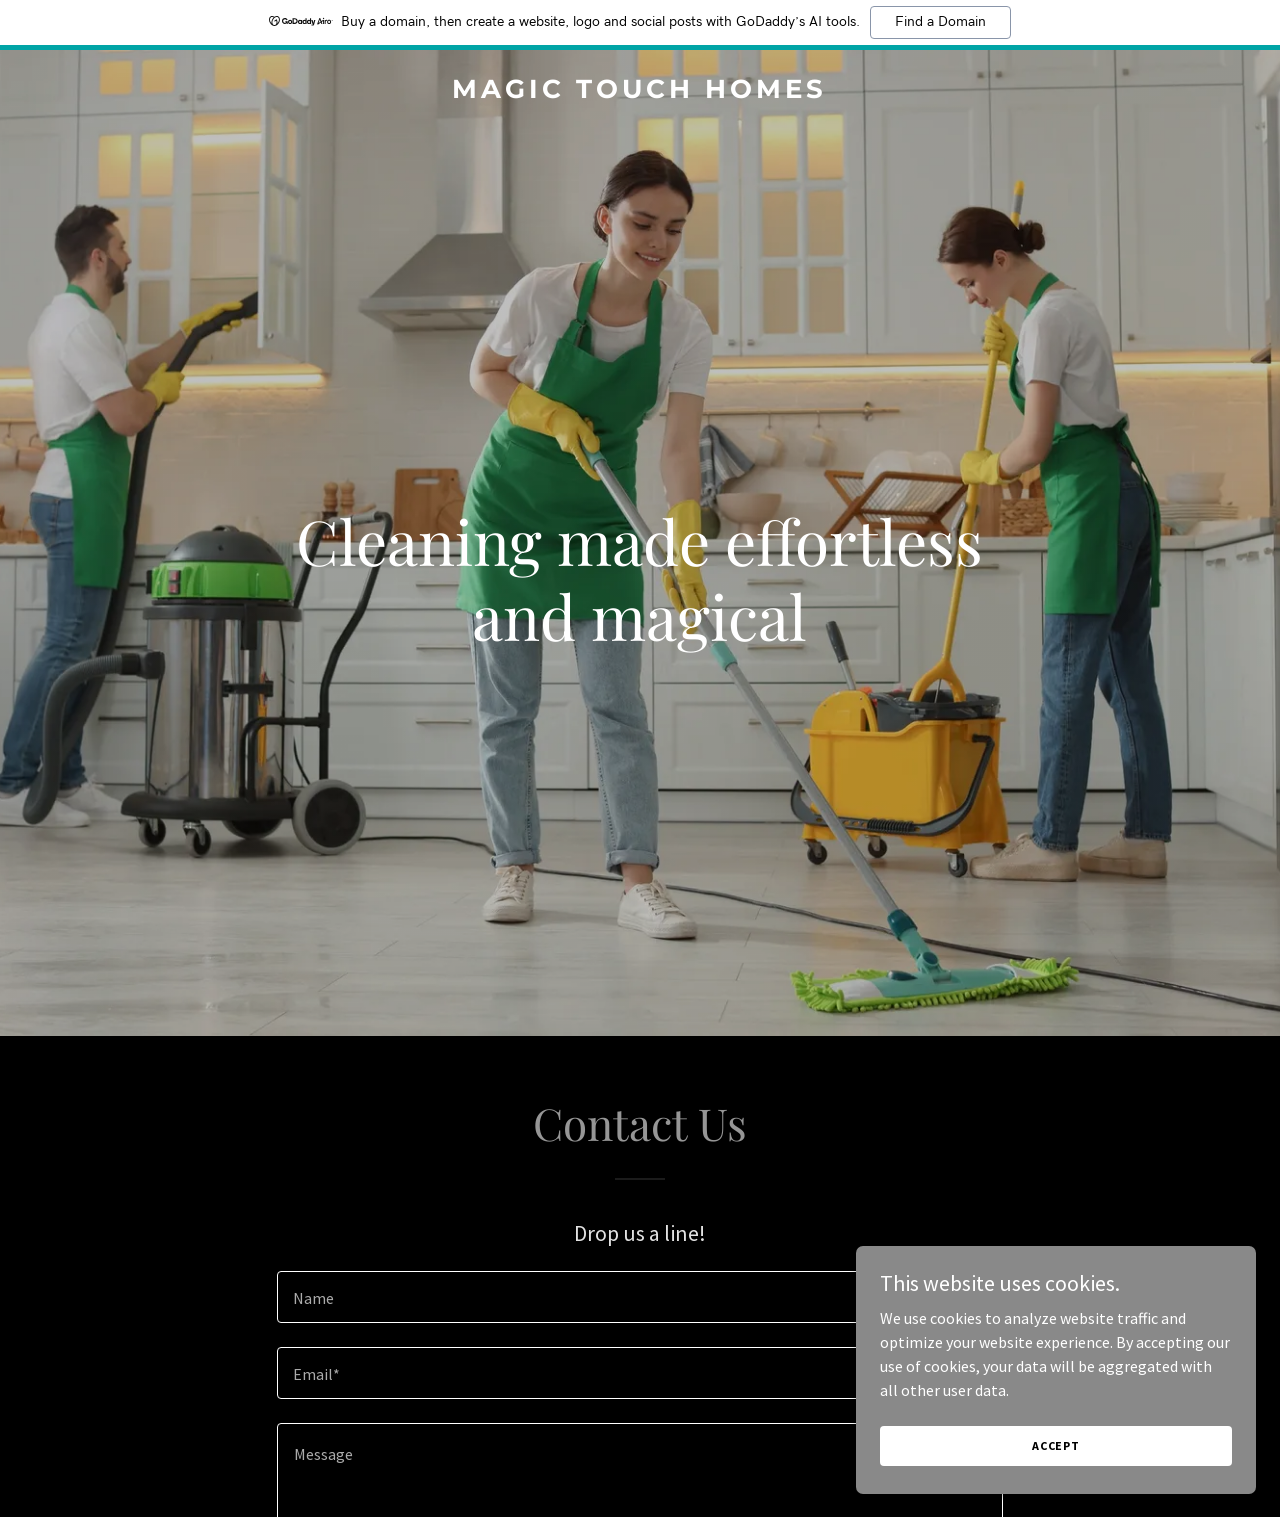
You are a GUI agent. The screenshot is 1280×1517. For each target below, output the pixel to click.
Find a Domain (940, 22)
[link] (640, 92)
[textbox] (639, 1297)
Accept (1056, 1459)
